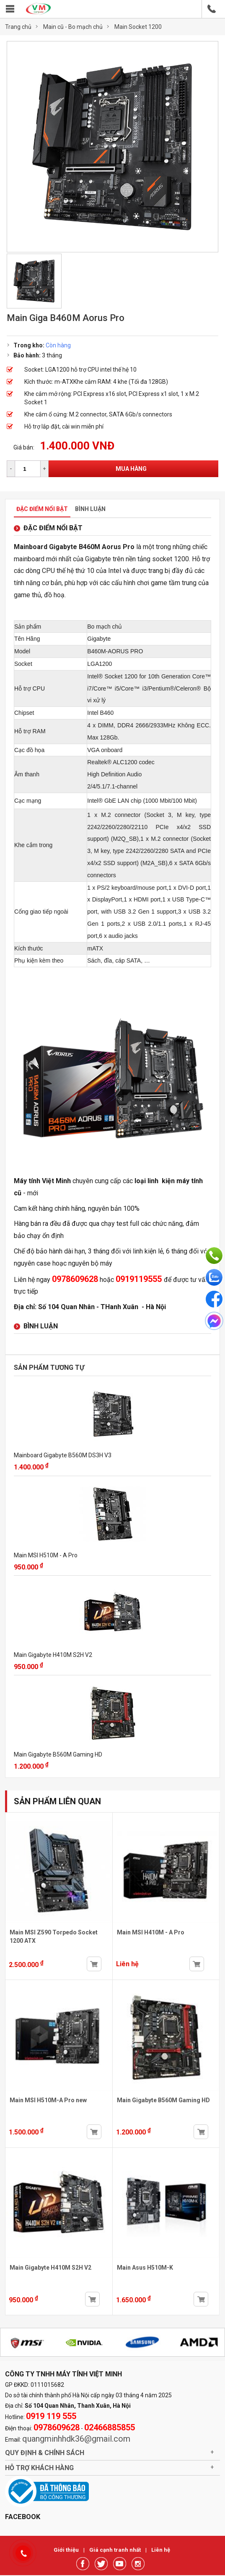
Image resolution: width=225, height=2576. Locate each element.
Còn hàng (58, 345)
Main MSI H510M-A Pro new (48, 2100)
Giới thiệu (67, 2550)
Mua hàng (131, 468)
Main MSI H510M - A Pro (46, 1555)
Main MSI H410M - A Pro (150, 1932)
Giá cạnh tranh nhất (115, 2550)
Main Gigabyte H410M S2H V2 (53, 1654)
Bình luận (90, 509)
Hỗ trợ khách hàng (39, 2468)
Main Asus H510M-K (145, 2267)
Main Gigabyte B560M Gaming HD (58, 1754)
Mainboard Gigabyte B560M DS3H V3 (62, 1455)
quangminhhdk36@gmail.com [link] (76, 2439)
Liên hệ (160, 2550)
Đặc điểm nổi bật (42, 509)
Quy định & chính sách (44, 2453)
